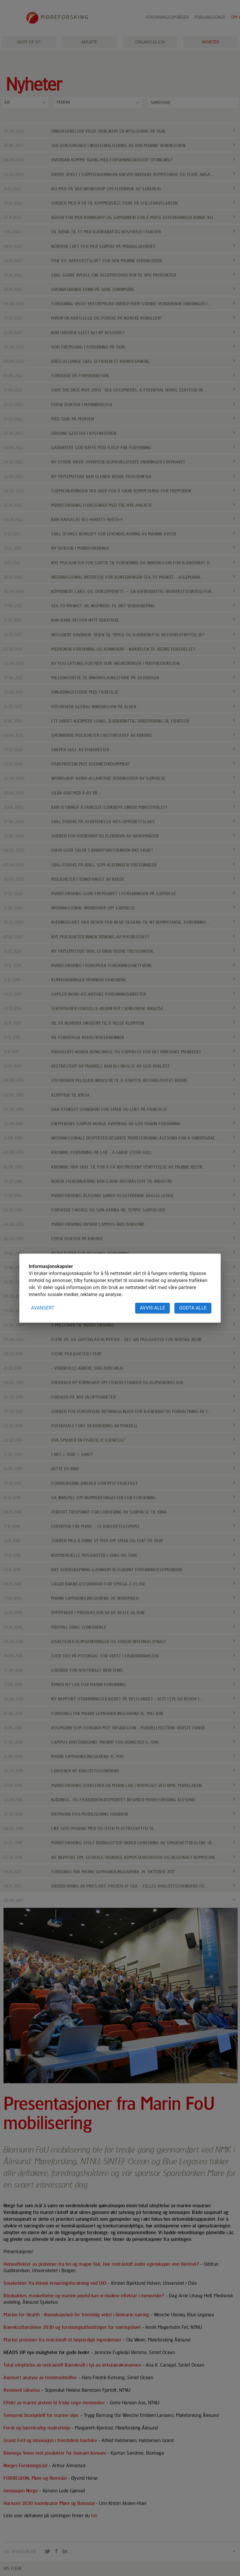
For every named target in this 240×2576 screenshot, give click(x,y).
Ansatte (89, 42)
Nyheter (210, 42)
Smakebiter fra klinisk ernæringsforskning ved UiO (56, 2283)
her (94, 2515)
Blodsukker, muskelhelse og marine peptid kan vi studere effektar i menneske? (84, 2295)
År (7, 102)
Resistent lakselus (22, 2390)
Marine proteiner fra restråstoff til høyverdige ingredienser (63, 2339)
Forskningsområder (167, 17)
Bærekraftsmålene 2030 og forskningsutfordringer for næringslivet (73, 2327)
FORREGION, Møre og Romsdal (35, 2478)
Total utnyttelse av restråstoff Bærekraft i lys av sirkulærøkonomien (73, 2364)
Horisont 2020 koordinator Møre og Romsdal (49, 2503)
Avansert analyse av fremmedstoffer (40, 2377)
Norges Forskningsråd (25, 2465)
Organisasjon (150, 42)
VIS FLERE (13, 2568)
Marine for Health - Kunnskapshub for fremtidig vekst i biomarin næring (77, 2314)
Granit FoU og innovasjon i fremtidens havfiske (51, 2440)
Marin (63, 102)
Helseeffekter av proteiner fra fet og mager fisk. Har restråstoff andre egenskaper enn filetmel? (101, 2264)
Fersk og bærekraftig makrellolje (38, 2427)
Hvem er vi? (29, 42)
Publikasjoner (210, 17)
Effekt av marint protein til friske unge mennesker (55, 2402)
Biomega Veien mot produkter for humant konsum (55, 2453)
